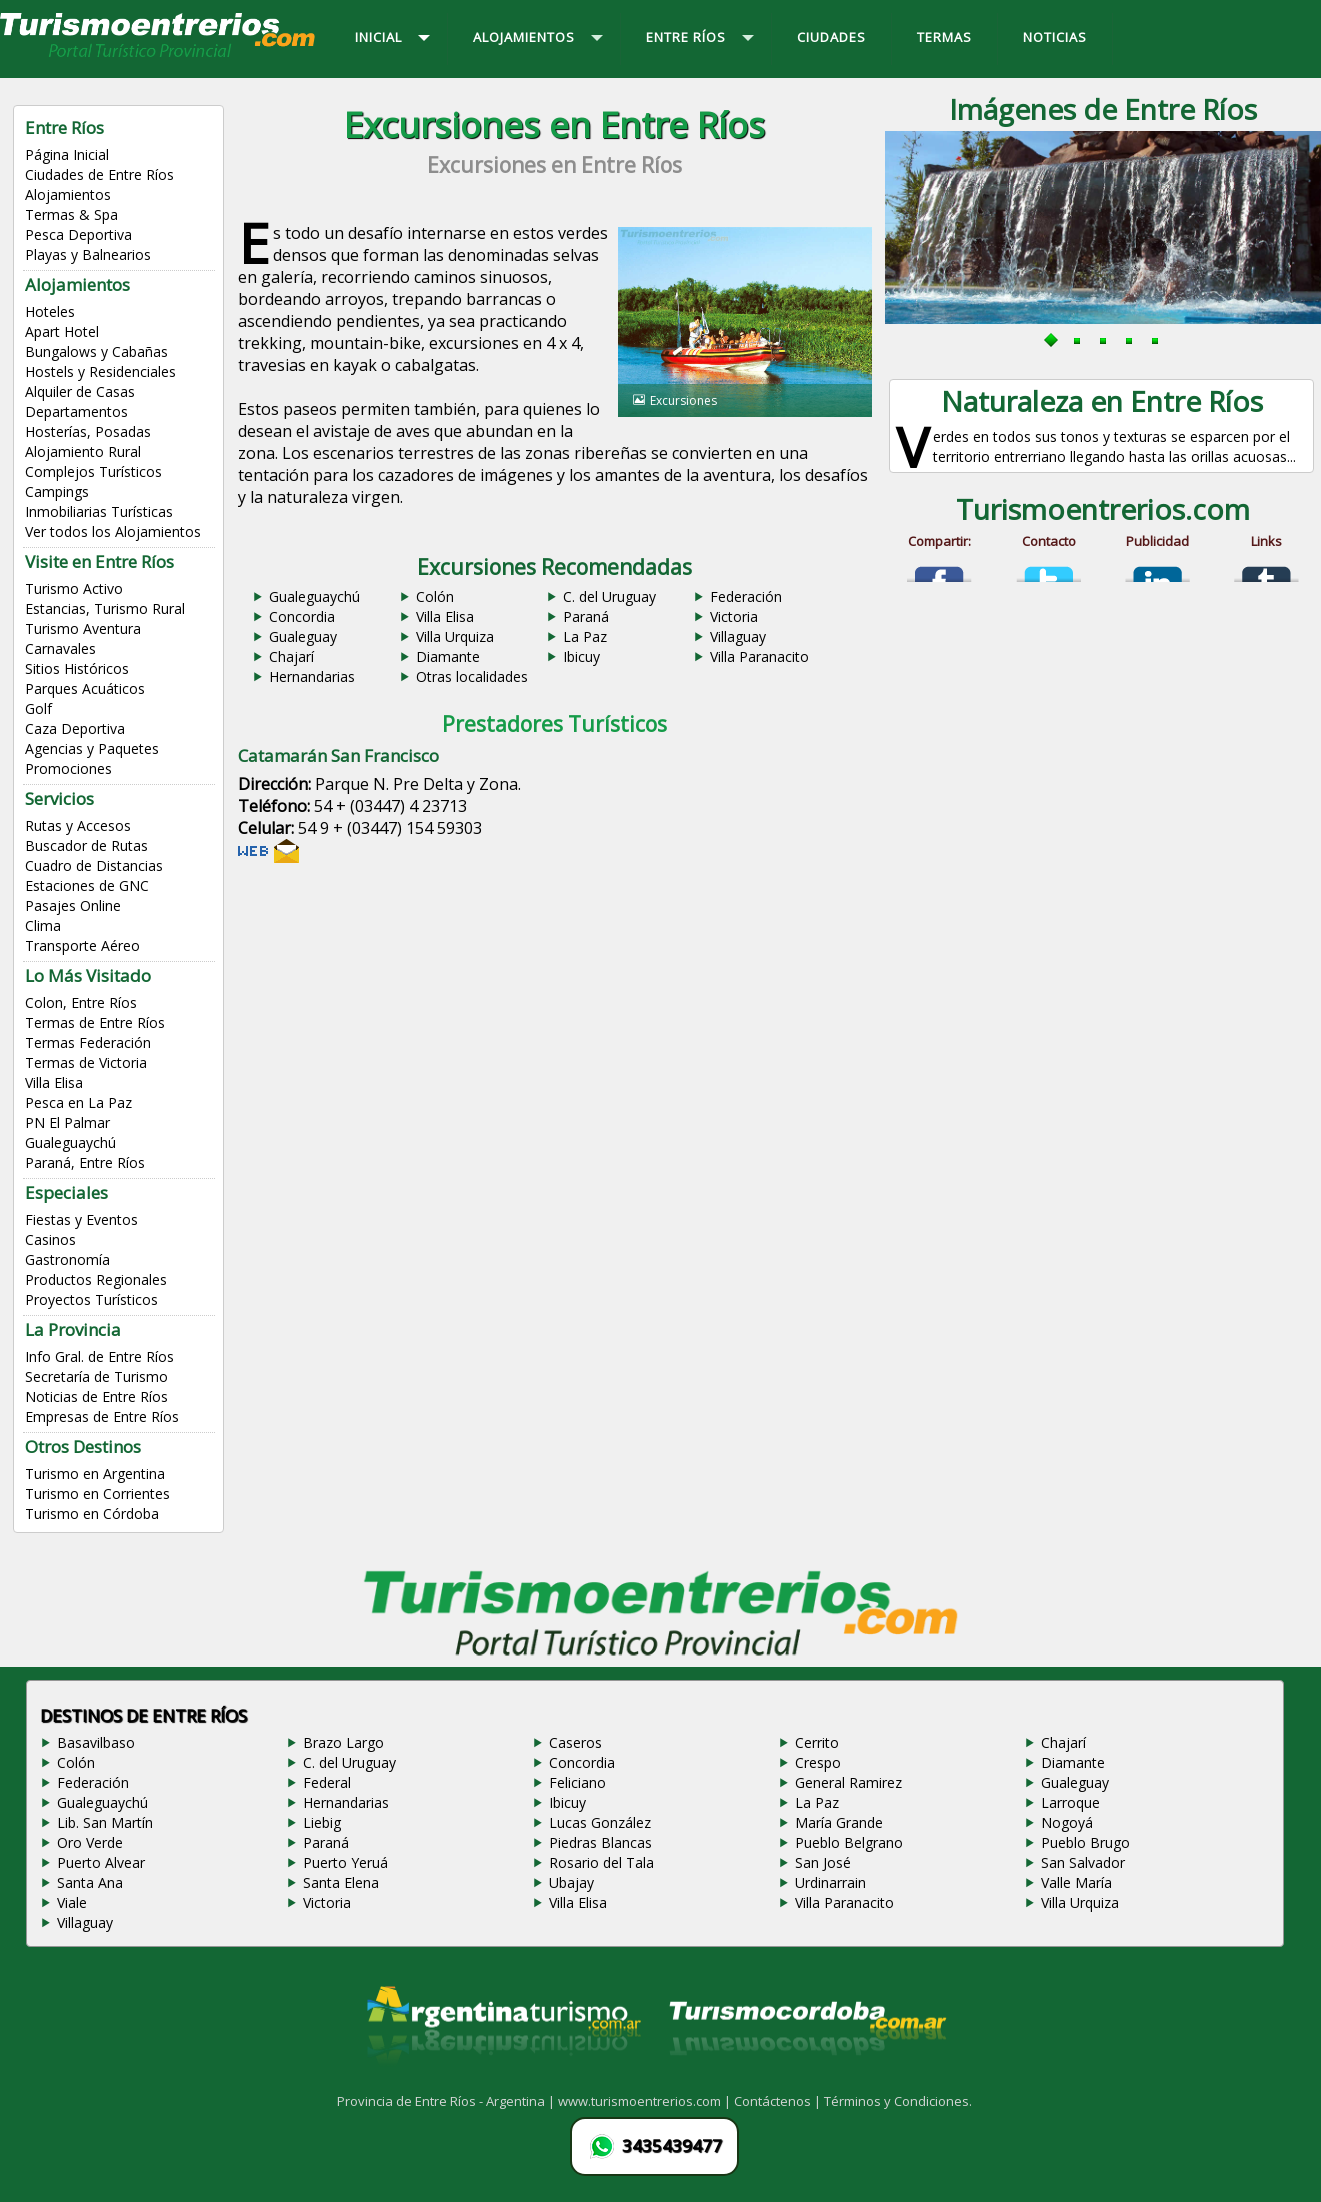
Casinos (50, 1239)
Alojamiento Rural (83, 451)
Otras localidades (472, 676)
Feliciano (577, 1782)
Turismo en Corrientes (97, 1493)
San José (823, 1862)
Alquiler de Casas (80, 391)
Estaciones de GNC (87, 885)
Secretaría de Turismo (96, 1376)
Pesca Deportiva (78, 234)
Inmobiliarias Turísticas (99, 511)
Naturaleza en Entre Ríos (1102, 401)
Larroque (1070, 1802)
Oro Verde (90, 1842)
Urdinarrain (830, 1882)
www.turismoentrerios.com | (646, 2101)
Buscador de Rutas (86, 845)
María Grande (839, 1822)
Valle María (1076, 1882)
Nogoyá (1067, 1822)
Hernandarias (312, 676)
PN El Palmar (67, 1122)
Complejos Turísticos (93, 471)
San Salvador (1083, 1862)
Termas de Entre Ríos (95, 1022)
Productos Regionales (96, 1279)
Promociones (68, 768)
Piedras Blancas (600, 1842)
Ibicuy (581, 656)
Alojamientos (68, 194)
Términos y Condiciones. (898, 2101)
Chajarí (291, 656)
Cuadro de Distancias (94, 865)
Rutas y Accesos (78, 825)
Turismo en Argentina (95, 1473)
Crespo (818, 1762)
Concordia (302, 616)
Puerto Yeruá (345, 1862)
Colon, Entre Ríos (81, 1002)
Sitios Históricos (77, 668)
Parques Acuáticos (85, 688)
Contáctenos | (779, 2101)
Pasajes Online (73, 905)
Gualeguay (303, 636)
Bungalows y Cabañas (96, 351)
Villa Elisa (54, 1082)
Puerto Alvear (101, 1862)
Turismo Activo (74, 588)
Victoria (734, 616)
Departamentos (76, 411)
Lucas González (600, 1822)
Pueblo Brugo (1085, 1842)
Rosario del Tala (601, 1862)
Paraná (586, 616)
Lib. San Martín (105, 1822)
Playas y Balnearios (88, 254)
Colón (435, 596)
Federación (746, 596)
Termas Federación (88, 1042)
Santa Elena (341, 1882)
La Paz (585, 636)
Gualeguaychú (70, 1142)
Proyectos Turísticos (91, 1299)
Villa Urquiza (455, 636)
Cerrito (817, 1742)
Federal (327, 1782)
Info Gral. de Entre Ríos (99, 1356)
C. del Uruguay (609, 596)
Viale (72, 1902)
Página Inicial (67, 154)
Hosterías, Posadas (88, 431)
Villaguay (738, 636)
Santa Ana (90, 1882)
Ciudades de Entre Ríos (99, 174)
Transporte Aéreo (82, 945)
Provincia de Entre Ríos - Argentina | (447, 2101)
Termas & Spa (71, 214)
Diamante (448, 656)
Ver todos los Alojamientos (113, 531)
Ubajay (571, 1882)
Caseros (575, 1742)
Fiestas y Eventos (81, 1219)
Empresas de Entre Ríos (102, 1416)
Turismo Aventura (83, 628)
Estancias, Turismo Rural (105, 608)
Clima (43, 925)
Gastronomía (67, 1259)
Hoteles (50, 311)
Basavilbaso (96, 1742)
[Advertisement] (555, 1031)
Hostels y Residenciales (100, 371)
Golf (38, 708)
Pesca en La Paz (78, 1102)
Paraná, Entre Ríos (85, 1162)
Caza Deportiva (75, 728)
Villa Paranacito (759, 656)
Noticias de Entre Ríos (96, 1396)
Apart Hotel (62, 331)
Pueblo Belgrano (849, 1842)
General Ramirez (848, 1782)
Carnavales (60, 648)
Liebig (322, 1822)
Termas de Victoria (86, 1062)
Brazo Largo (343, 1742)
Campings (57, 491)
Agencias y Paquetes (92, 748)
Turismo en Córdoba (92, 1513)
